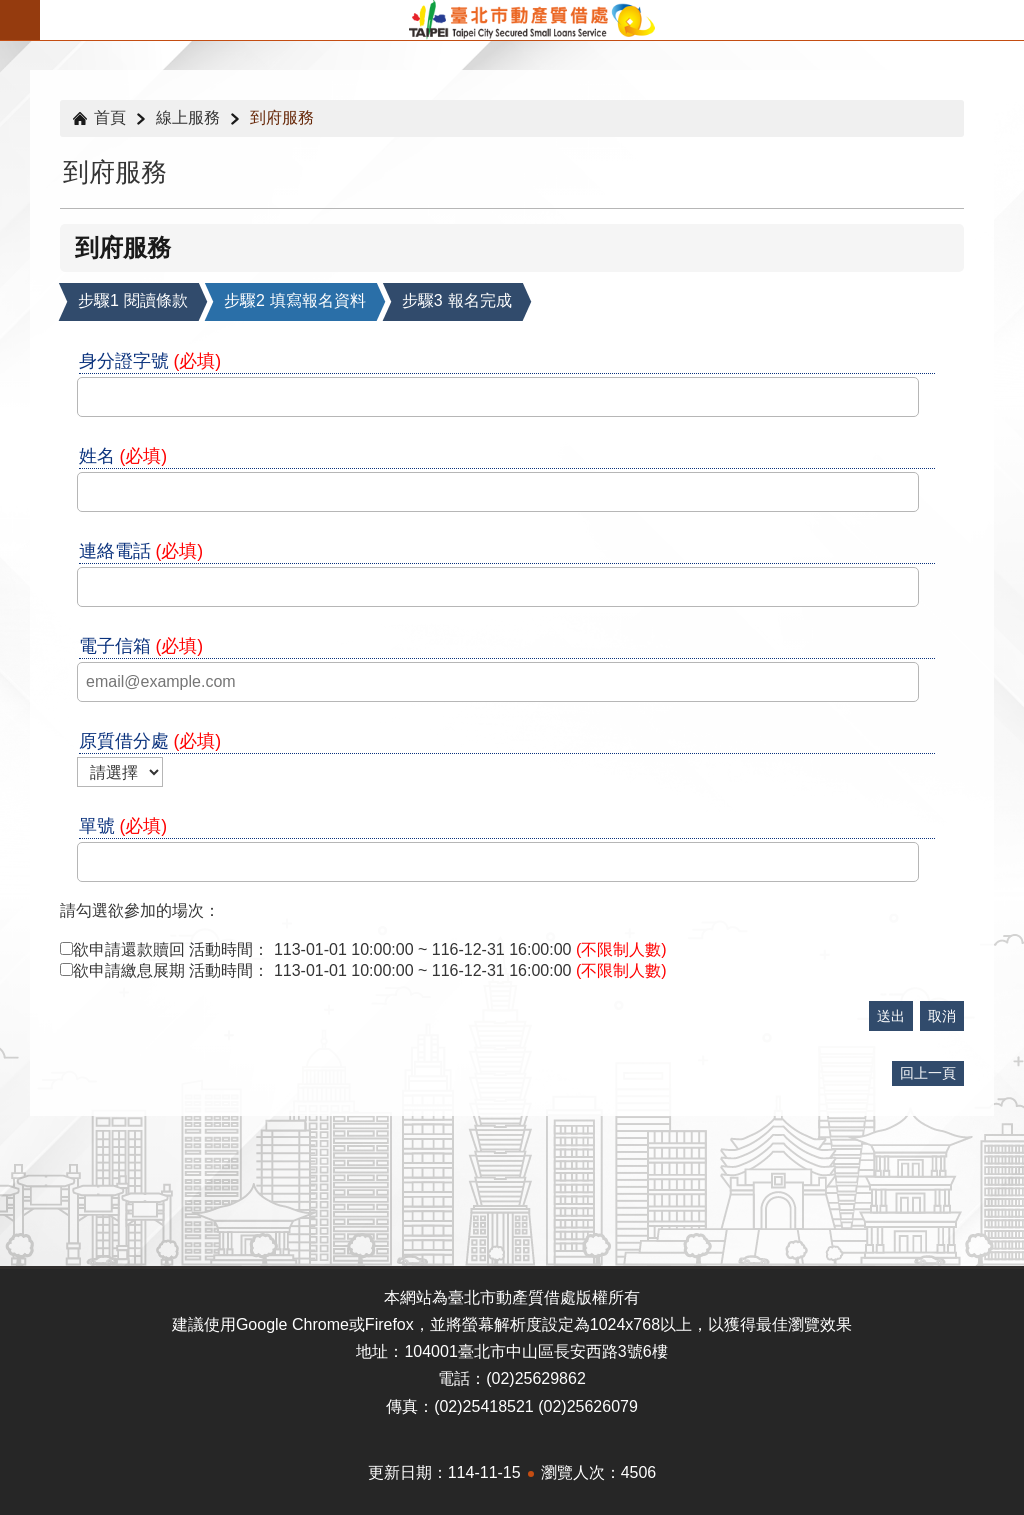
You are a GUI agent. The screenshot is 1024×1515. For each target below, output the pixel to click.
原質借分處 (150, 741)
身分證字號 (150, 361)
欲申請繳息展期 (129, 970)
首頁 (110, 117)
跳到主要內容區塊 (10, 10)
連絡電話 (141, 551)
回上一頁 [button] (928, 1073)
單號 (123, 826)
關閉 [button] (20, 20)
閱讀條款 (133, 300)
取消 (942, 1016)
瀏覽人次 (573, 1472)
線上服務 (188, 117)
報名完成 (457, 300)
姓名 (123, 456)
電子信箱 (141, 646)
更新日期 (400, 1472)
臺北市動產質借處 (532, 20)
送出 (891, 1016)
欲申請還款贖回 (129, 949)
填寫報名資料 (295, 300)
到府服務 (282, 117)
